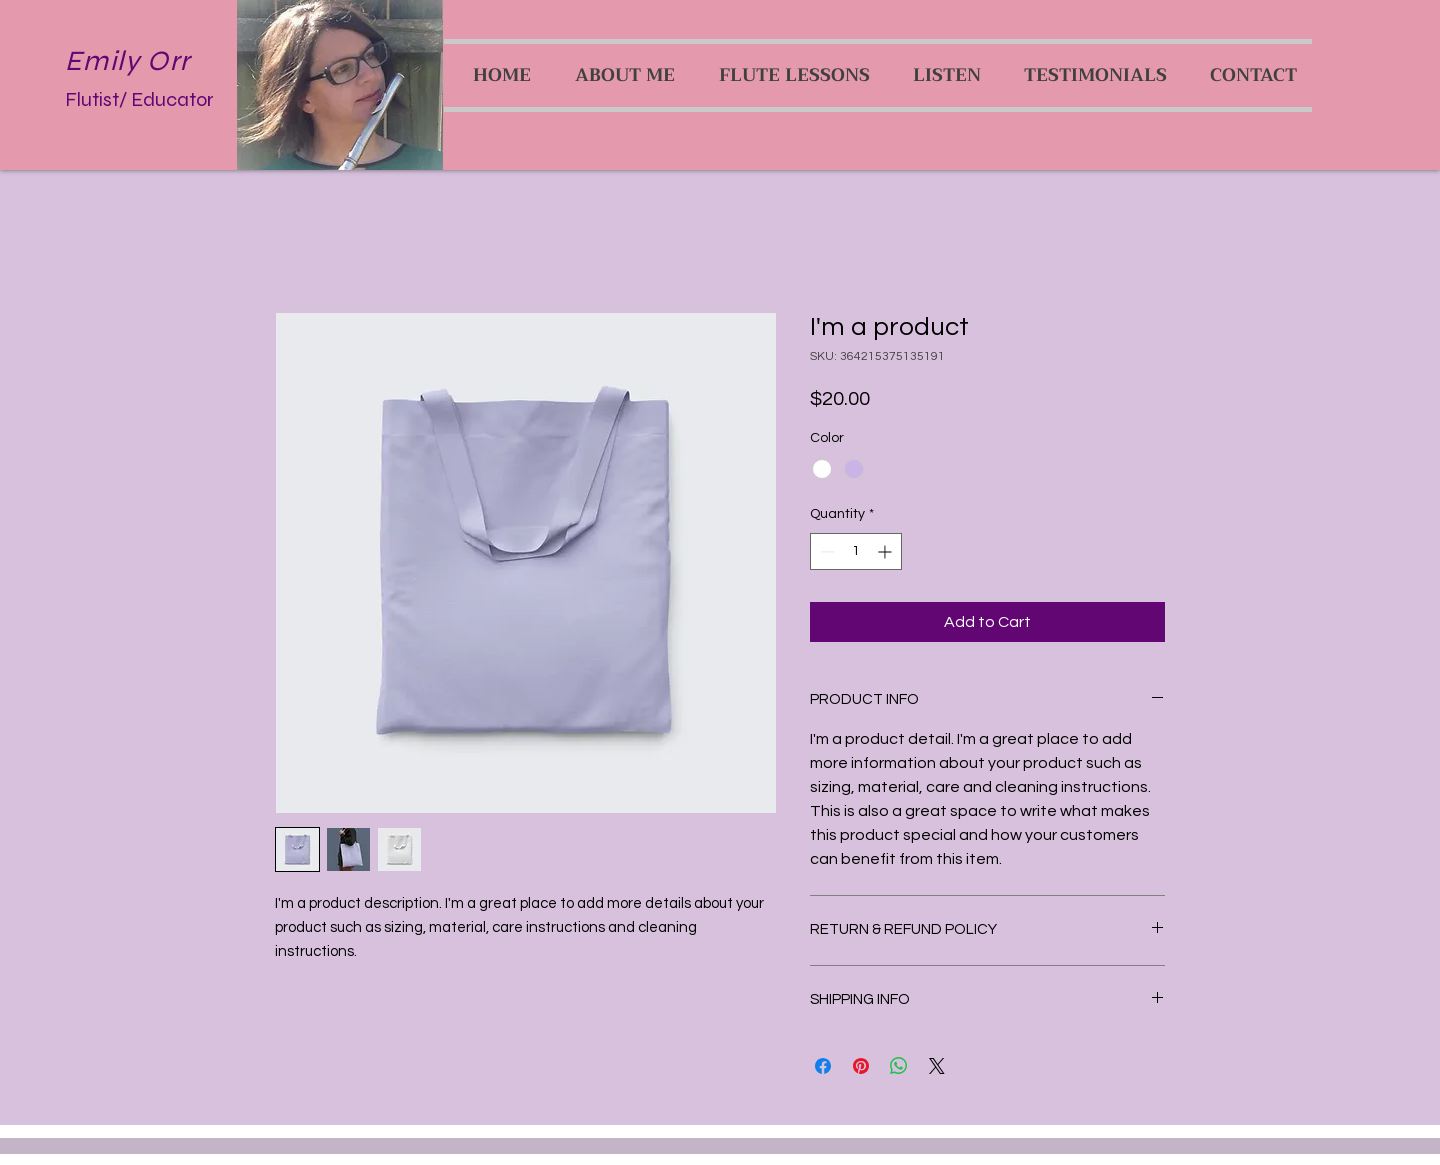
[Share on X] (937, 1066)
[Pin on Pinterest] (861, 1066)
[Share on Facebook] (823, 1066)
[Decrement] (825, 551)
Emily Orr (128, 61)
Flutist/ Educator (139, 99)
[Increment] (886, 551)
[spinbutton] (856, 551)
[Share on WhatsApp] (899, 1066)
